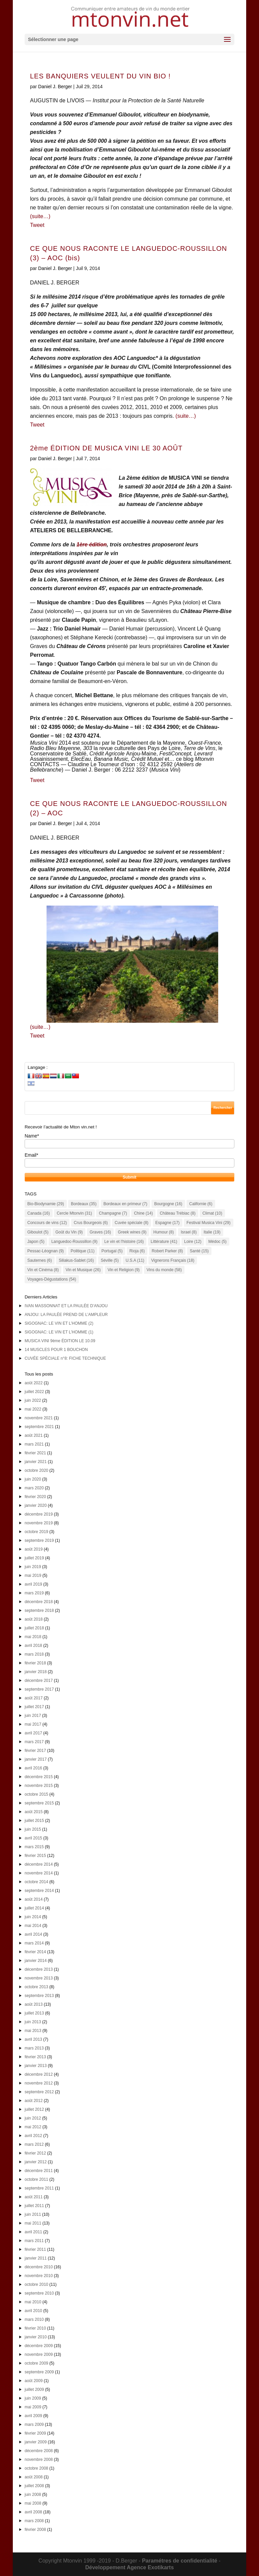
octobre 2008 (36, 2468)
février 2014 (35, 1952)
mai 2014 (33, 1925)
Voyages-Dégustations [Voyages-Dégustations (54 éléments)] (51, 1279)
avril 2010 (33, 2310)
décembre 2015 (39, 1776)
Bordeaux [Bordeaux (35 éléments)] (83, 1203)
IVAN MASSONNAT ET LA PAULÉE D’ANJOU (66, 1305)
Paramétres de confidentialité (179, 2561)
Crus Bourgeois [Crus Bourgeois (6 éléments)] (91, 1222)
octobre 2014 (36, 1881)
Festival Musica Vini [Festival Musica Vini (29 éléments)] (208, 1222)
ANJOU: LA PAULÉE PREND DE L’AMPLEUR (66, 1314)
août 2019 (33, 1549)
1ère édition (92, 544)
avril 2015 (33, 1838)
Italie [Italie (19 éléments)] (212, 1232)
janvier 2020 (36, 1505)
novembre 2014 (39, 1873)
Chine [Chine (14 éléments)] (143, 1213)
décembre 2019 (39, 1514)
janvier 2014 (36, 1960)
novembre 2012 (39, 2083)
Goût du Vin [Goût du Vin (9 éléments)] (69, 1232)
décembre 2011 (39, 2170)
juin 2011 (33, 2214)
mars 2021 (34, 1444)
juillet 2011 (34, 2205)
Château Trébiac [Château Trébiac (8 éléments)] (178, 1213)
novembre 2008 (39, 2459)
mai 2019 (33, 1575)
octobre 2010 (36, 2284)
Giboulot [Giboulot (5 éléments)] (38, 1232)
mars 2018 (34, 1654)
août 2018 (33, 1619)
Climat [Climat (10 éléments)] (212, 1213)
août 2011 (33, 2197)
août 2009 (33, 2380)
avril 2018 (33, 1645)
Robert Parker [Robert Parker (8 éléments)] (167, 1251)
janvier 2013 (36, 2065)
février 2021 (35, 1453)
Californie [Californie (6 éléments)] (200, 1203)
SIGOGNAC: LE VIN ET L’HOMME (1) (59, 1332)
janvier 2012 (36, 2162)
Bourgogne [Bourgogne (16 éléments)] (168, 1203)
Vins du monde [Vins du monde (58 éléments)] (164, 1269)
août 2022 (33, 1383)
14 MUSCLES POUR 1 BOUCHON (56, 1349)
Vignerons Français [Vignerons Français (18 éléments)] (172, 1260)
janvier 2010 (36, 2337)
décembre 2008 (39, 2450)
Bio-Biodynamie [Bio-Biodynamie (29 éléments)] (45, 1203)
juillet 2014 (34, 1908)
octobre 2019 (36, 1531)
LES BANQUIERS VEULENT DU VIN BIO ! (100, 76)
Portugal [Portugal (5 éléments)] (112, 1251)
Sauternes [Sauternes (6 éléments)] (39, 1260)
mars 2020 (34, 1488)
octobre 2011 (36, 2179)
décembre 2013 (39, 1969)
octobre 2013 (36, 1987)
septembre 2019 (39, 1540)
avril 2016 (33, 1768)
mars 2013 (34, 2048)
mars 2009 (34, 2424)
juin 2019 (33, 1566)
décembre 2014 (39, 1864)
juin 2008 (33, 2494)
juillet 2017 (34, 1706)
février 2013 (35, 2057)
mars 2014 (34, 1943)
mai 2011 (33, 2223)
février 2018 (35, 1663)
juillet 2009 (34, 2389)
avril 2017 (33, 1733)
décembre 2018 (39, 1601)
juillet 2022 (34, 1391)
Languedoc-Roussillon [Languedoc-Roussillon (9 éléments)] (74, 1241)
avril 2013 (33, 2039)
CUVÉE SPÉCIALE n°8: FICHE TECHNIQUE (65, 1358)
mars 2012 (34, 2144)
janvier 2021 (36, 1461)
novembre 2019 (39, 1523)
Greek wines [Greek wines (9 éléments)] (132, 1232)
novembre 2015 (39, 1785)
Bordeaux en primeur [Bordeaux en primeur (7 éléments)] (125, 1203)
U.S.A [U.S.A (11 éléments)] (134, 1260)
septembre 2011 (39, 2188)
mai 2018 (33, 1636)
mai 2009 (33, 2407)
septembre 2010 (39, 2293)
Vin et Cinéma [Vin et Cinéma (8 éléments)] (43, 1269)
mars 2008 (34, 2520)
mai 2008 (33, 2503)
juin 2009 (33, 2398)
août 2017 (33, 1698)
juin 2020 (33, 1479)
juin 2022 (33, 1400)
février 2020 (35, 1496)
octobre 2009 (36, 2363)
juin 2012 (33, 2118)
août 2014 (33, 1899)
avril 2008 (33, 2512)
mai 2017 (33, 1724)
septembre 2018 (39, 1610)
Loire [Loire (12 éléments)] (192, 1241)
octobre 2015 (36, 1794)
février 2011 (35, 2249)
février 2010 (35, 2328)
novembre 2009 (39, 2354)
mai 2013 (33, 2030)
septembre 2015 (39, 1803)
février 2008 (35, 2529)
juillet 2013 (34, 2013)
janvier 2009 (36, 2442)
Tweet (37, 225)
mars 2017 (34, 1741)
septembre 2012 (39, 2092)
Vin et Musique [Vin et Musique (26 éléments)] (83, 1269)
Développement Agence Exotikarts (129, 2567)
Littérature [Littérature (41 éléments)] (164, 1241)
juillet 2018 (34, 1628)
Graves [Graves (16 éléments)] (100, 1232)
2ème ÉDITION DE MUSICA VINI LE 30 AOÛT (106, 448)
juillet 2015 (34, 1820)
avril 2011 (33, 2232)
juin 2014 (33, 1916)
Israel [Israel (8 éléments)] (189, 1232)
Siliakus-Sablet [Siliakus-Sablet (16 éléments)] (76, 1260)
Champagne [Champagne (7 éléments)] (113, 1213)
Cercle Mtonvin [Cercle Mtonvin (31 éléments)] (74, 1213)
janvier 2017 (36, 1759)
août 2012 (33, 2100)
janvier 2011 (36, 2258)
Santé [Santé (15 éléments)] (199, 1251)
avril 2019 (33, 1584)
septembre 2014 (39, 1890)
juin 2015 (33, 1829)
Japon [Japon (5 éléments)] (36, 1241)
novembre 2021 (39, 1418)
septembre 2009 (39, 2372)
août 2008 (33, 2477)
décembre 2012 (39, 2074)
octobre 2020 (36, 1470)
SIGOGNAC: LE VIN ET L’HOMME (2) (59, 1323)
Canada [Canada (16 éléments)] (38, 1213)
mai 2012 (33, 2127)
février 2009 (35, 2433)
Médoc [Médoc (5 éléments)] (217, 1241)
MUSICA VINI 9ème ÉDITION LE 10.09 (60, 1340)
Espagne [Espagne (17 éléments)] (167, 1222)
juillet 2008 (34, 2485)
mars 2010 (34, 2319)
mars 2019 (34, 1593)
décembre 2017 (39, 1680)
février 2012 (35, 2153)
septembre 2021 (39, 1426)
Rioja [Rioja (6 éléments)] (137, 1251)
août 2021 (33, 1435)
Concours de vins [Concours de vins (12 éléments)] (47, 1222)
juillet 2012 (34, 2109)
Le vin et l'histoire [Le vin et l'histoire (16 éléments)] (124, 1241)
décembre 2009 (39, 2345)
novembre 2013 (39, 1978)
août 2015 (33, 1811)
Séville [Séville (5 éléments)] (110, 1260)
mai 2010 (33, 2302)
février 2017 (35, 1750)
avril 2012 (33, 2135)
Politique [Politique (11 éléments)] (83, 1251)
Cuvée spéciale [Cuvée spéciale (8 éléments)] (131, 1222)
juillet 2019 (34, 1558)
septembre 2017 (39, 1689)
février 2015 (35, 1855)
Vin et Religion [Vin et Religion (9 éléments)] (124, 1269)
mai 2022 (33, 1409)
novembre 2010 (39, 2275)
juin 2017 (33, 1715)
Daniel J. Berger (55, 86)
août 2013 (33, 2004)
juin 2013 (33, 2022)
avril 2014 (33, 1934)
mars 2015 (34, 1846)
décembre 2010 (39, 2267)
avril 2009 (33, 2415)
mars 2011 (34, 2240)
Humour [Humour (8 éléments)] (163, 1232)
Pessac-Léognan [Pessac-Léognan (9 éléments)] (45, 1251)
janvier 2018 (36, 1671)
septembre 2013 (39, 1995)
